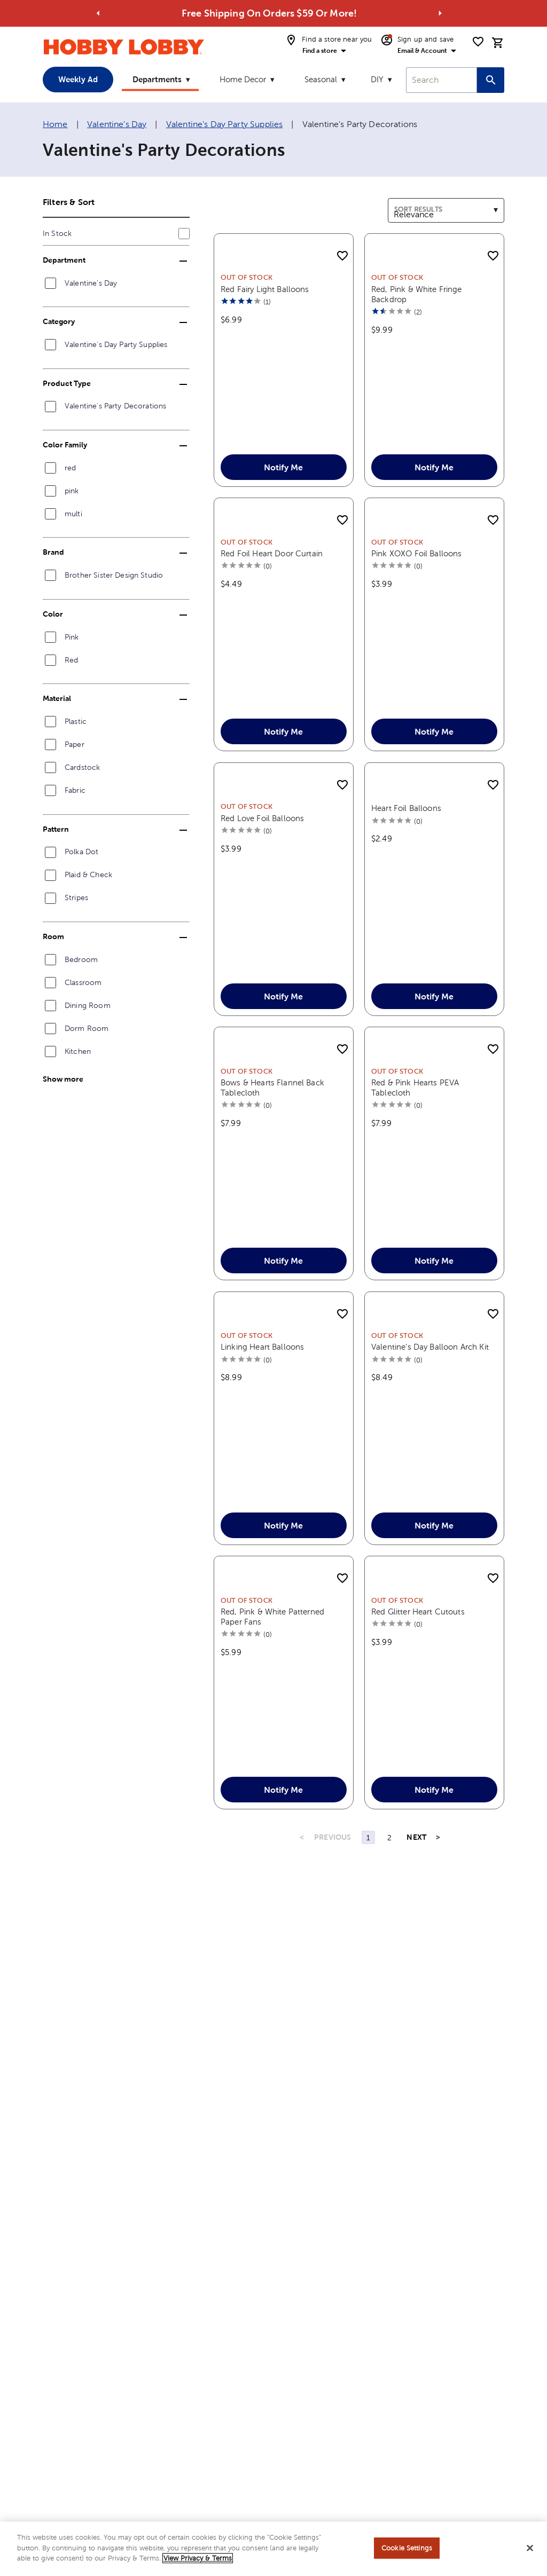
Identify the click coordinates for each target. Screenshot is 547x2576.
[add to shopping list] (342, 256)
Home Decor (243, 79)
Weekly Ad (78, 79)
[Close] (530, 2548)
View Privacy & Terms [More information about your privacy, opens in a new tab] (197, 2559)
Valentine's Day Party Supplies (224, 124)
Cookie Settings (406, 2548)
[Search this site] (490, 80)
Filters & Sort (69, 202)
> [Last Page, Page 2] (438, 1888)
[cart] (497, 42)
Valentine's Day (116, 124)
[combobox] (441, 80)
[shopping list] (478, 42)
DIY (377, 79)
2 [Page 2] (389, 1888)
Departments (157, 79)
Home (55, 124)
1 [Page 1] (368, 1888)
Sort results (410, 204)
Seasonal (320, 79)
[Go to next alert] (440, 13)
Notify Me (283, 480)
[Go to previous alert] (98, 13)
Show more (63, 1079)
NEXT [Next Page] (416, 1888)
